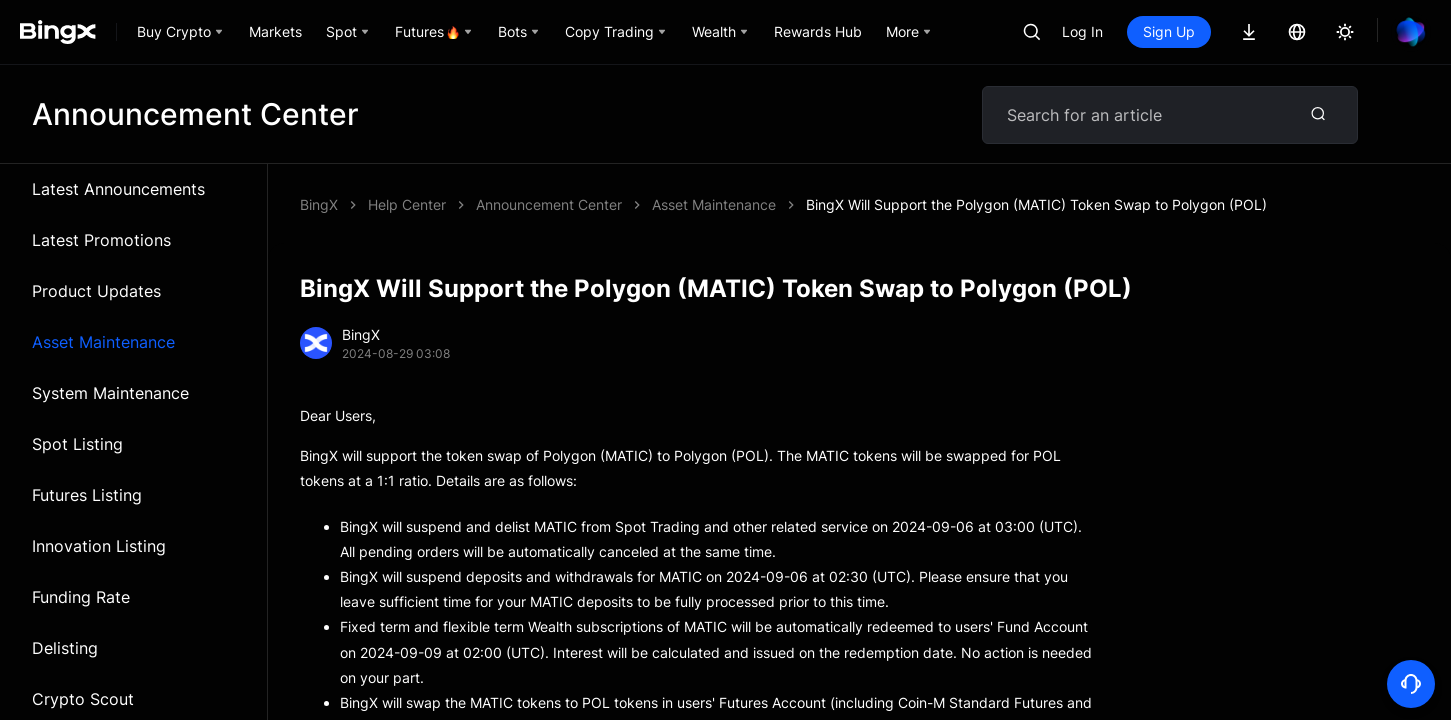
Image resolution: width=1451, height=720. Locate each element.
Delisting (65, 648)
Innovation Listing (99, 546)
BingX (319, 204)
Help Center (407, 204)
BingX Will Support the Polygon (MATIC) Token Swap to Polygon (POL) (1036, 204)
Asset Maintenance (103, 342)
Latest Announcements (118, 189)
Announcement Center (549, 204)
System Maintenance (110, 393)
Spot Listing (77, 444)
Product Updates (96, 291)
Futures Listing (87, 495)
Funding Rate (81, 597)
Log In (1082, 31)
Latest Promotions (101, 240)
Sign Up (1169, 31)
